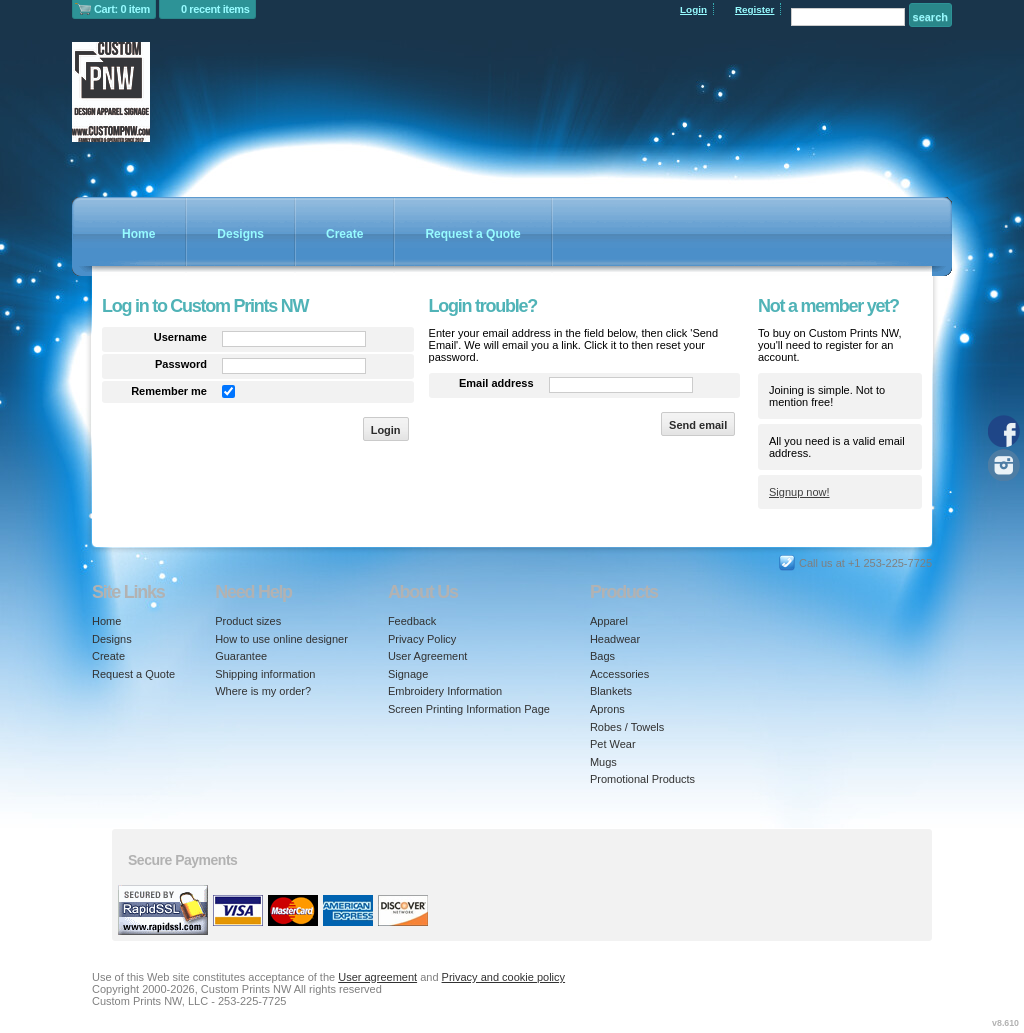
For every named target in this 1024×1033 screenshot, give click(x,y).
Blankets (611, 691)
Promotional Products (642, 779)
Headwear (615, 639)
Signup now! (799, 492)
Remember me (169, 391)
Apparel (609, 621)
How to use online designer (281, 639)
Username (180, 337)
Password (181, 364)
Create (344, 234)
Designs (240, 234)
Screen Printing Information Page (469, 709)
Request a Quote (472, 234)
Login (693, 9)
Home (138, 234)
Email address (496, 383)
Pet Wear (613, 744)
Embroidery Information (445, 691)
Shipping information (265, 674)
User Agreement (427, 656)
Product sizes (248, 621)
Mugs (603, 762)
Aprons (607, 709)
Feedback (412, 621)
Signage (408, 674)
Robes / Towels (627, 727)
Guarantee (241, 656)
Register (755, 9)
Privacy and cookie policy (504, 977)
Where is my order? (263, 691)
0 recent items (215, 9)
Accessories (619, 674)
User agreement (377, 977)
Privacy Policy (422, 639)
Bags (602, 656)
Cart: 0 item (122, 9)
